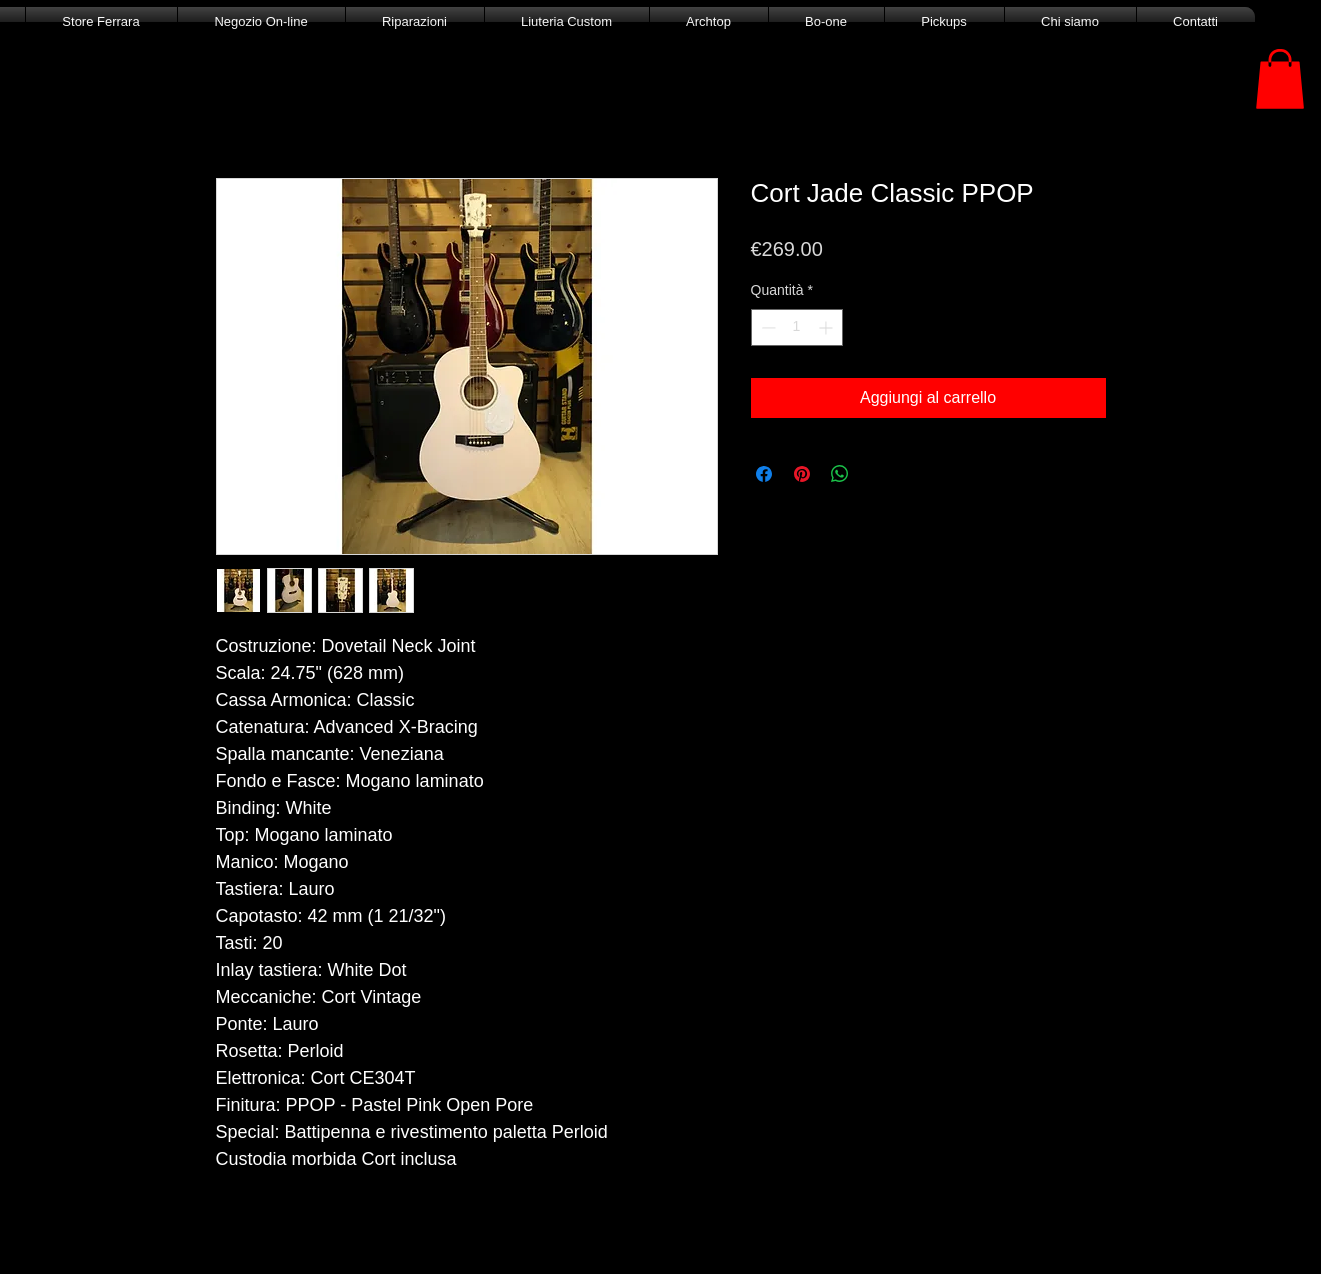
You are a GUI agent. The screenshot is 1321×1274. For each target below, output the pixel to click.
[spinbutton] (797, 327)
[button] (1280, 79)
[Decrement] (766, 327)
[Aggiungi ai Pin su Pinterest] (802, 474)
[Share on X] (878, 474)
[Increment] (827, 327)
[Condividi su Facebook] (764, 474)
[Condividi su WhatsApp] (840, 474)
